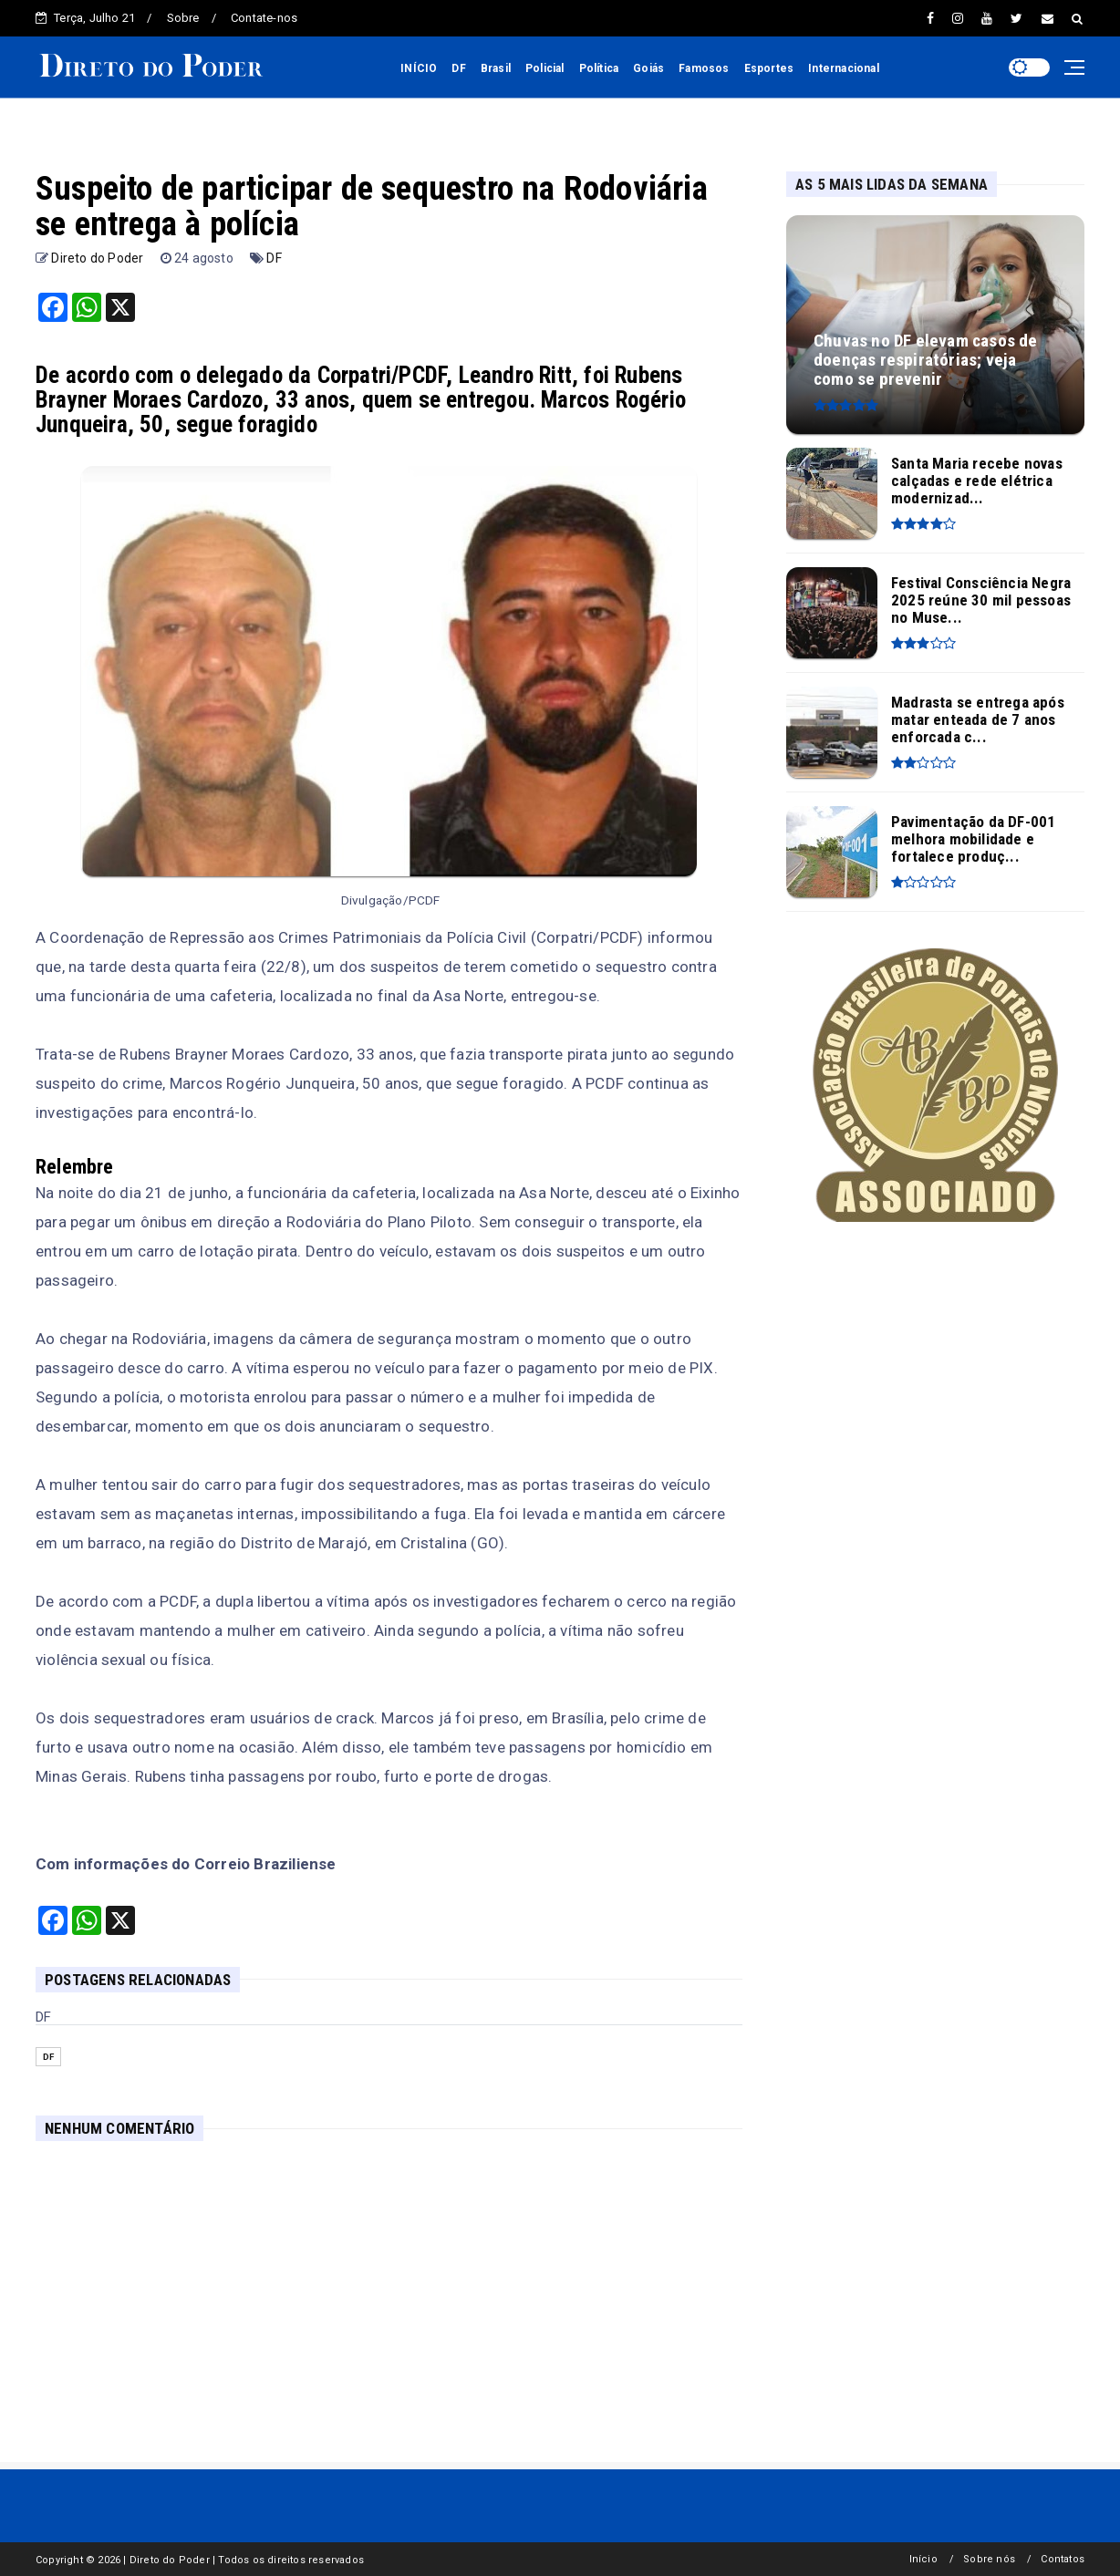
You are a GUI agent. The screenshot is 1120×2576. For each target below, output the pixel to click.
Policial (545, 68)
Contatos (1062, 2559)
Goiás (648, 68)
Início (923, 2559)
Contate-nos (264, 18)
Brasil (496, 68)
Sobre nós (989, 2559)
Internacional (843, 68)
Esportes (769, 68)
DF (458, 68)
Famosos (704, 68)
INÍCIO (418, 68)
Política (599, 68)
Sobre (183, 18)
